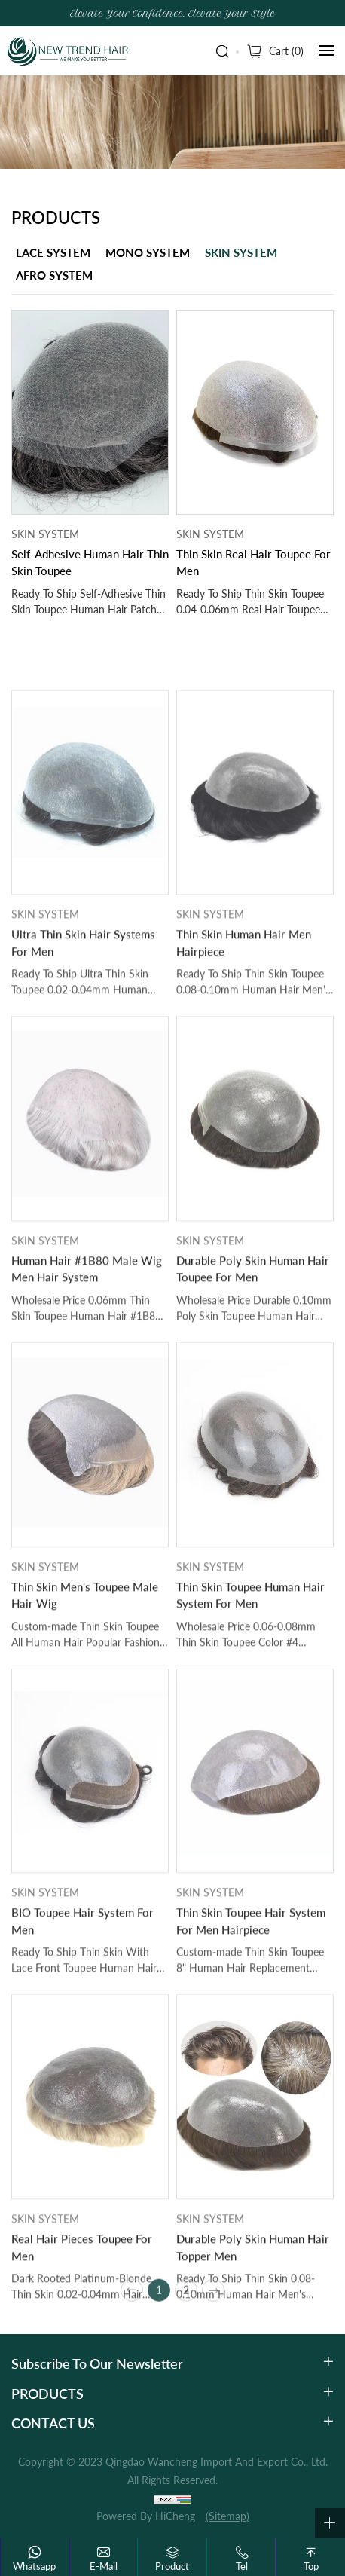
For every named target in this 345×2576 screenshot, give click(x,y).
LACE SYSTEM (53, 252)
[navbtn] (326, 50)
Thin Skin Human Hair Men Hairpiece (243, 1036)
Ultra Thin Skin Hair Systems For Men (83, 1036)
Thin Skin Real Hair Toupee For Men (253, 562)
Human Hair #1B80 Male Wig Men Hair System (86, 1363)
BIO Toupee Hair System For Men (82, 2014)
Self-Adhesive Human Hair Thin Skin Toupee (90, 562)
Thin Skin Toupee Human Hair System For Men (250, 1688)
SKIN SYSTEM (241, 252)
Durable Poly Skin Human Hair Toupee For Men (252, 1363)
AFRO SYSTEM (54, 275)
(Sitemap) (227, 2516)
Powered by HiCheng (145, 2516)
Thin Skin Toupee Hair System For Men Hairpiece (250, 2014)
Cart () (286, 50)
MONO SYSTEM (147, 252)
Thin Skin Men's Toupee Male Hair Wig (84, 1688)
